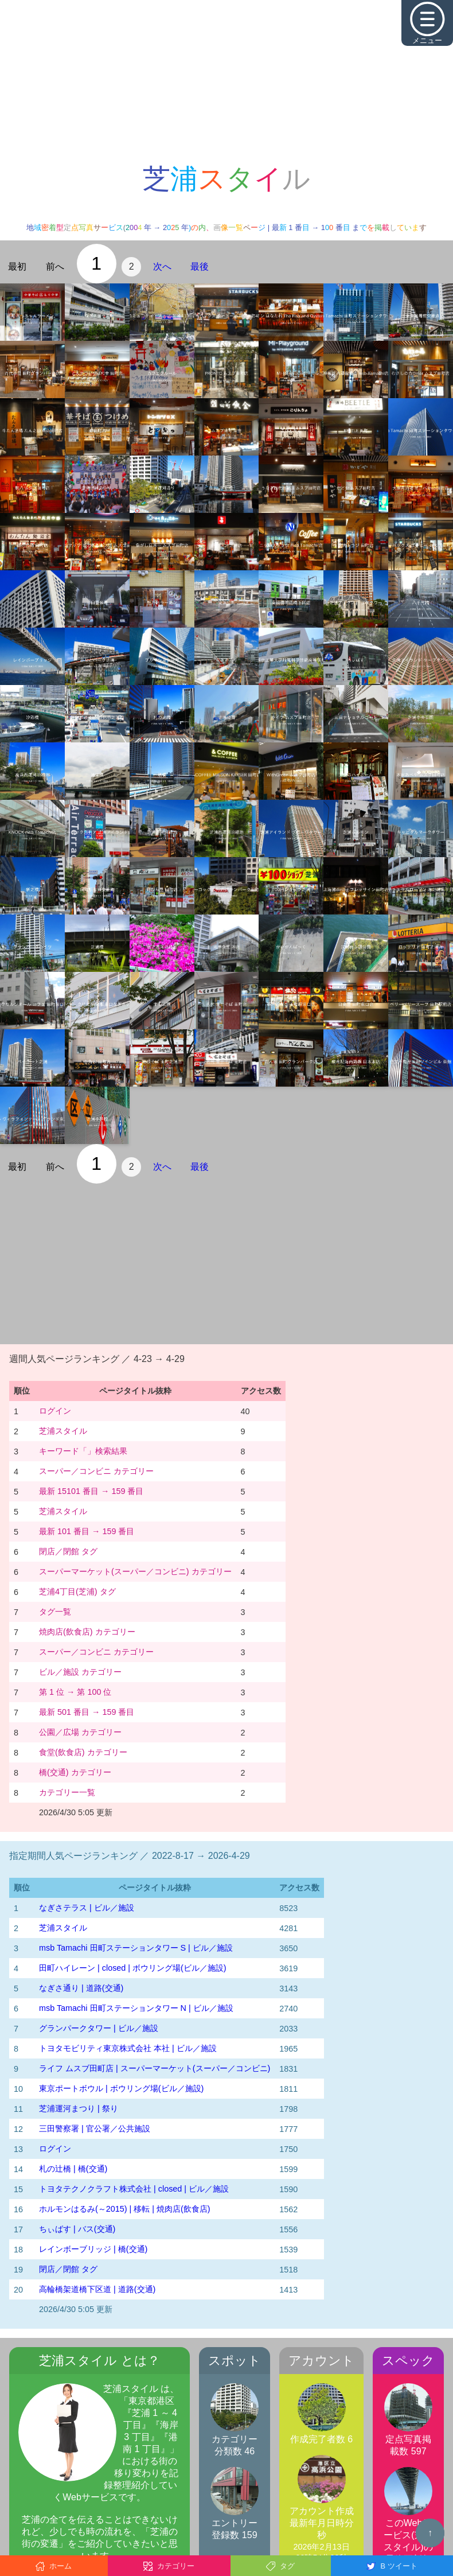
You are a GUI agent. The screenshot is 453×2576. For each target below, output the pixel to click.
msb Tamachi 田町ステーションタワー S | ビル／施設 (136, 1947)
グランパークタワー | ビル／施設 (98, 2028)
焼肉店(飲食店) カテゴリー (87, 1631)
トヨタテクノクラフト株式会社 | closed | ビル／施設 (134, 2188)
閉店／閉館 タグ (68, 1551)
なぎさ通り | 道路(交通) (81, 1988)
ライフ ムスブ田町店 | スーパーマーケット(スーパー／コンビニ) (154, 2068)
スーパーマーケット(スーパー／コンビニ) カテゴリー (135, 1571)
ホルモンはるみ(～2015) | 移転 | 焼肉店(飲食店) (124, 2208)
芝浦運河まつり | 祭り (78, 2108)
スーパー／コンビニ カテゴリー (96, 1471)
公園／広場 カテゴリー (80, 1732)
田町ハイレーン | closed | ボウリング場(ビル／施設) (132, 1967)
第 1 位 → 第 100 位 (75, 1691)
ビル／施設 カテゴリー (80, 1671)
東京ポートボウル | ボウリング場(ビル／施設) (121, 2088)
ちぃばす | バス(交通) (77, 2228)
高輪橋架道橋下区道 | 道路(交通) (97, 2289)
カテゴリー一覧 (67, 1792)
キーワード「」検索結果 (83, 1451)
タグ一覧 (55, 1611)
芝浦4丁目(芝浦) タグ (77, 1591)
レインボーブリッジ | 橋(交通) (93, 2249)
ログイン (55, 1410)
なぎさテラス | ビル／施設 (86, 1907)
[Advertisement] (226, 80)
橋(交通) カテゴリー (75, 1772)
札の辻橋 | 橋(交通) (73, 2168)
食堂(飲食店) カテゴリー (83, 1752)
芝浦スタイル (63, 1430)
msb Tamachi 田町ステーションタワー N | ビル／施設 (136, 2008)
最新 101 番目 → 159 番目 (86, 1531)
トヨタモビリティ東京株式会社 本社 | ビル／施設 (128, 2048)
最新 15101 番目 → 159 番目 (91, 1491)
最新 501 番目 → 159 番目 (86, 1712)
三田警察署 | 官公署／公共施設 (94, 2128)
